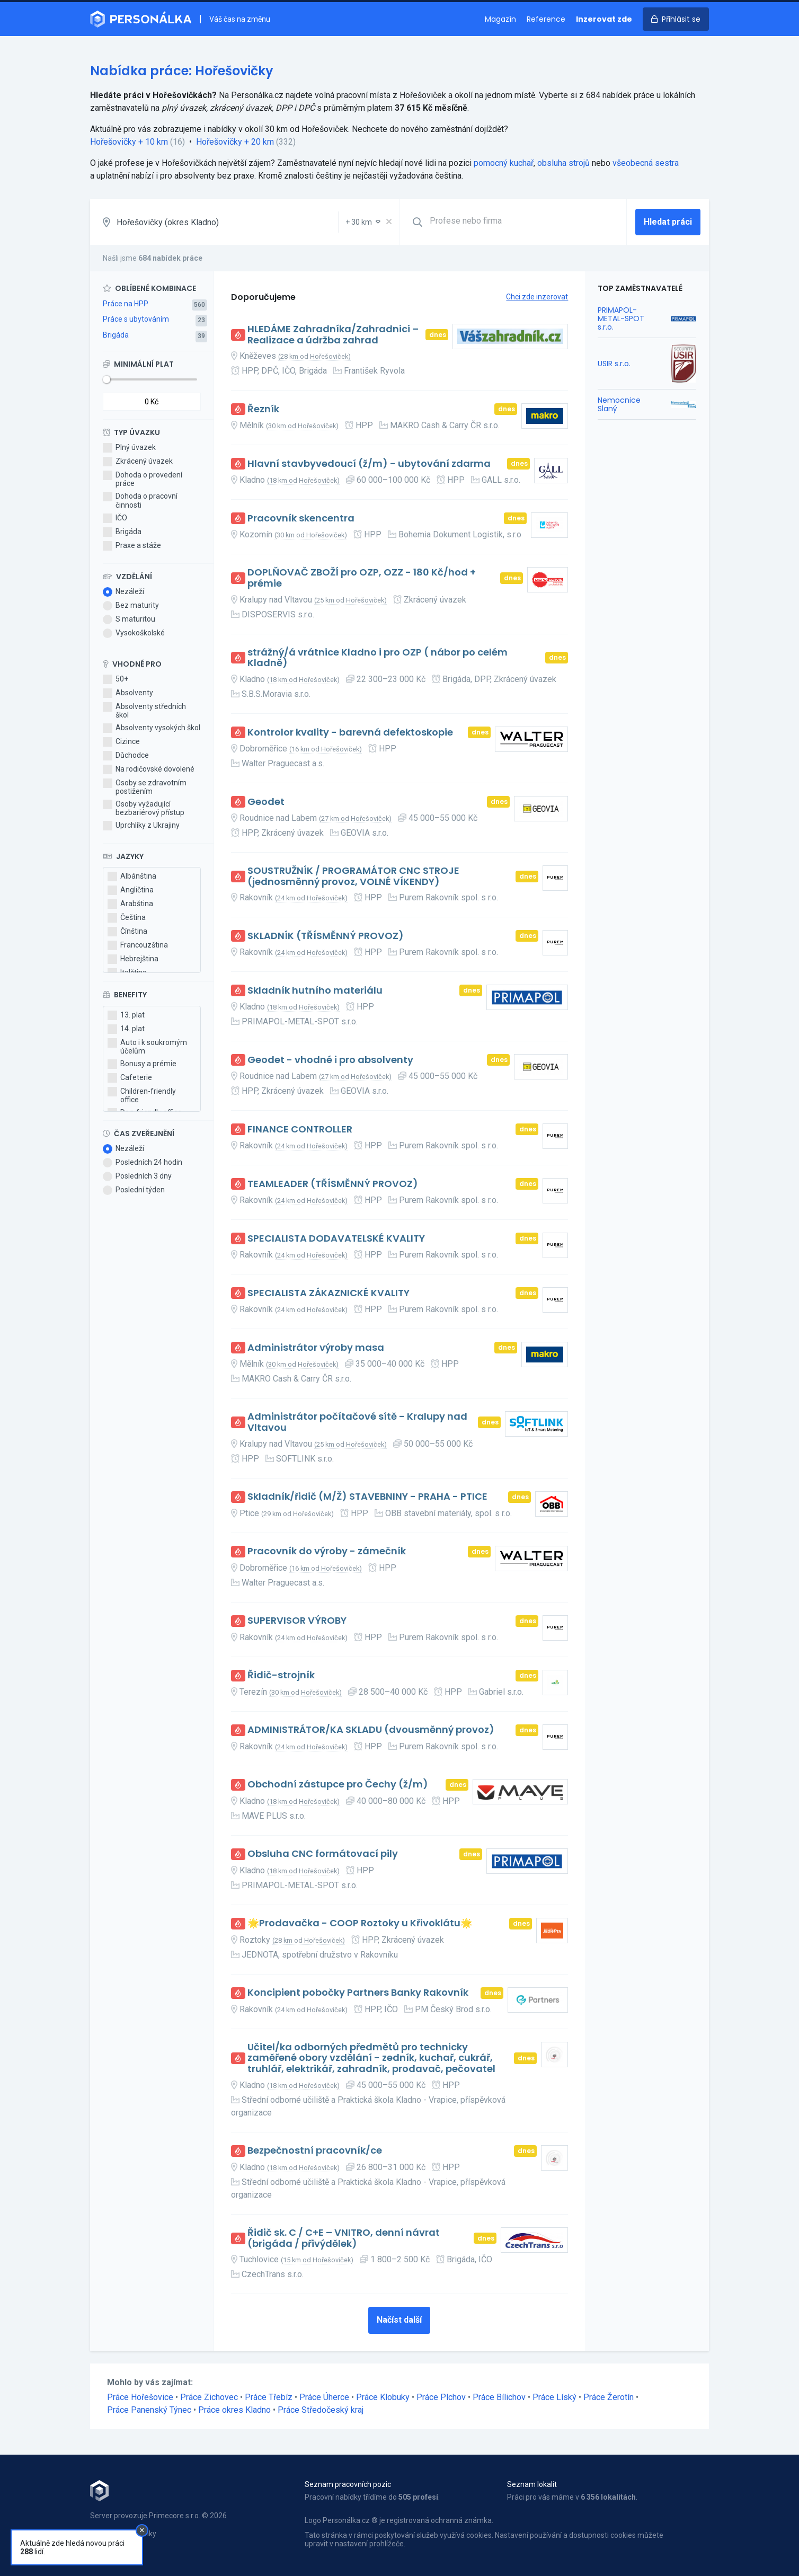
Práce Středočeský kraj (320, 2410)
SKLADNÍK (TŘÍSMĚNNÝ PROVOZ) (325, 936)
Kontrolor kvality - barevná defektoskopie (350, 732)
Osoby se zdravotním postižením (145, 786)
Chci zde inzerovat (537, 297)
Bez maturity (131, 605)
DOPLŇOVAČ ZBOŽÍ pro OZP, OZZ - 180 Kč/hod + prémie (361, 578)
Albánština (132, 876)
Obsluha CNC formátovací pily (322, 1854)
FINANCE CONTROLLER (299, 1129)
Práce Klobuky (383, 2397)
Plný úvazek (129, 448)
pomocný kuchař (504, 163)
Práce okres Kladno (234, 2410)
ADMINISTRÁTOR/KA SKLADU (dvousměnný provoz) (370, 1730)
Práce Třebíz (268, 2397)
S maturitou (129, 619)
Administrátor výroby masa (315, 1347)
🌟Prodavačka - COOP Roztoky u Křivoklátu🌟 (359, 1923)
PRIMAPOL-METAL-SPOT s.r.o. (621, 318)
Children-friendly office (142, 1095)
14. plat (126, 1029)
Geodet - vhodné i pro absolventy (330, 1060)
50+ (115, 679)
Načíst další (399, 2320)
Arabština (130, 904)
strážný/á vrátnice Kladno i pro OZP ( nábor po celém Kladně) (377, 658)
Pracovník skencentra (300, 518)
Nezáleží (123, 592)
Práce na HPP (125, 303)
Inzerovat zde (604, 19)
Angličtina (131, 890)
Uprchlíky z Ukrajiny (141, 825)
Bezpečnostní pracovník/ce (314, 2150)
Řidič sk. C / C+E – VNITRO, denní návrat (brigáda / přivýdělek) (343, 2238)
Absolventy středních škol (144, 710)
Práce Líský (554, 2397)
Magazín (500, 19)
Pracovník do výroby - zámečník (326, 1551)
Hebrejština (133, 959)
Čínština (127, 931)
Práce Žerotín (608, 2397)
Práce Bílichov (499, 2397)
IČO (115, 518)
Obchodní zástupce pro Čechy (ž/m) (337, 1784)
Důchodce (126, 755)
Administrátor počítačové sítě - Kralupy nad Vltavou (357, 1422)
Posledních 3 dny (137, 1176)
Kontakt (103, 2544)
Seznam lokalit (532, 2484)
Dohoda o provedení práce (142, 479)
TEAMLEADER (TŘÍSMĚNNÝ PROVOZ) (332, 1184)
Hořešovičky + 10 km (129, 142)
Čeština (127, 918)
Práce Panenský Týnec (149, 2410)
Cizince (121, 742)
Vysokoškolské (134, 633)
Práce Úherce (324, 2397)
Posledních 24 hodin (142, 1162)
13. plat (126, 1015)
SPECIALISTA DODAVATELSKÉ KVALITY (336, 1238)
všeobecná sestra (645, 163)
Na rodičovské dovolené (148, 769)
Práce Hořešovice (140, 2397)
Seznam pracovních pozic (348, 2484)
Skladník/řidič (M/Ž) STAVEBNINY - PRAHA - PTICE (367, 1496)
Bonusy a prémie (142, 1064)
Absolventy (128, 693)
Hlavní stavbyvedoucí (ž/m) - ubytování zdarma (369, 464)
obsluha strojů (563, 163)
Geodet (266, 802)
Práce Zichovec (209, 2397)
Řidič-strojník (281, 1675)
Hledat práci (668, 222)
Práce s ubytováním (136, 319)
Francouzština (138, 945)
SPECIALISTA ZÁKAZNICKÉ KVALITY (328, 1293)
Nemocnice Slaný (619, 404)
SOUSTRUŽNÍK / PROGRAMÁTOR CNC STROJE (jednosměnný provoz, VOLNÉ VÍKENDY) (353, 876)
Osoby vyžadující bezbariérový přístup (143, 808)
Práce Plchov (441, 2397)
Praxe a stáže (132, 546)
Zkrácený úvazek (138, 461)
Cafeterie (130, 1078)
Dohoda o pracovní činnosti (140, 500)
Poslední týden (134, 1190)
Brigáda (116, 335)
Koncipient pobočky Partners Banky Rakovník (357, 1992)
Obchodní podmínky (123, 2533)
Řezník (263, 409)
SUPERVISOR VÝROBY (297, 1620)
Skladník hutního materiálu (315, 990)
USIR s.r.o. (614, 363)
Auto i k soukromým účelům (147, 1046)
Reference (546, 19)
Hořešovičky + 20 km (235, 142)
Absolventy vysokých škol (151, 728)
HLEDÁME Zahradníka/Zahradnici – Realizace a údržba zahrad (333, 335)
